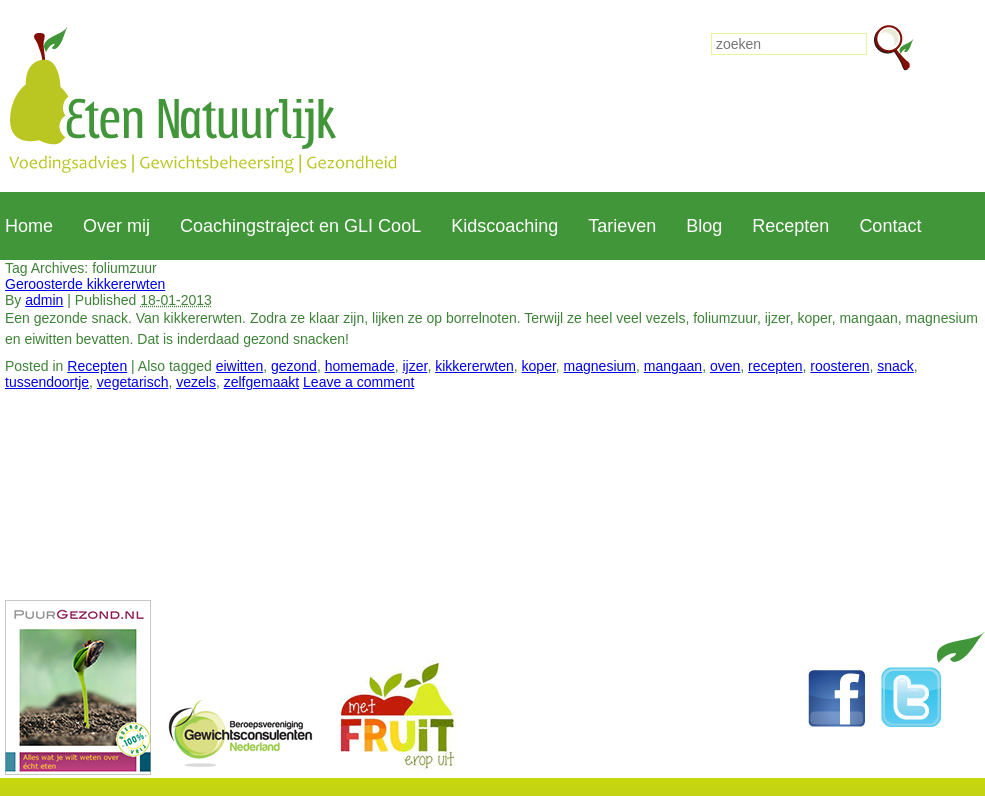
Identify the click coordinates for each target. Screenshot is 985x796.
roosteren (839, 366)
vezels (196, 382)
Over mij (116, 226)
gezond (294, 366)
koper (539, 366)
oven (725, 366)
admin (44, 300)
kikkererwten (474, 366)
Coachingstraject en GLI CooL (300, 226)
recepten (775, 366)
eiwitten (239, 366)
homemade (360, 366)
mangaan (673, 366)
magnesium (600, 366)
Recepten (790, 226)
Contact (890, 226)
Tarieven (622, 226)
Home (29, 226)
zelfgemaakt (261, 382)
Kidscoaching (504, 226)
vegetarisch (133, 382)
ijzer (415, 366)
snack (895, 366)
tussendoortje (47, 382)
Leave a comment (358, 382)
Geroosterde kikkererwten (85, 284)
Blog (704, 226)
